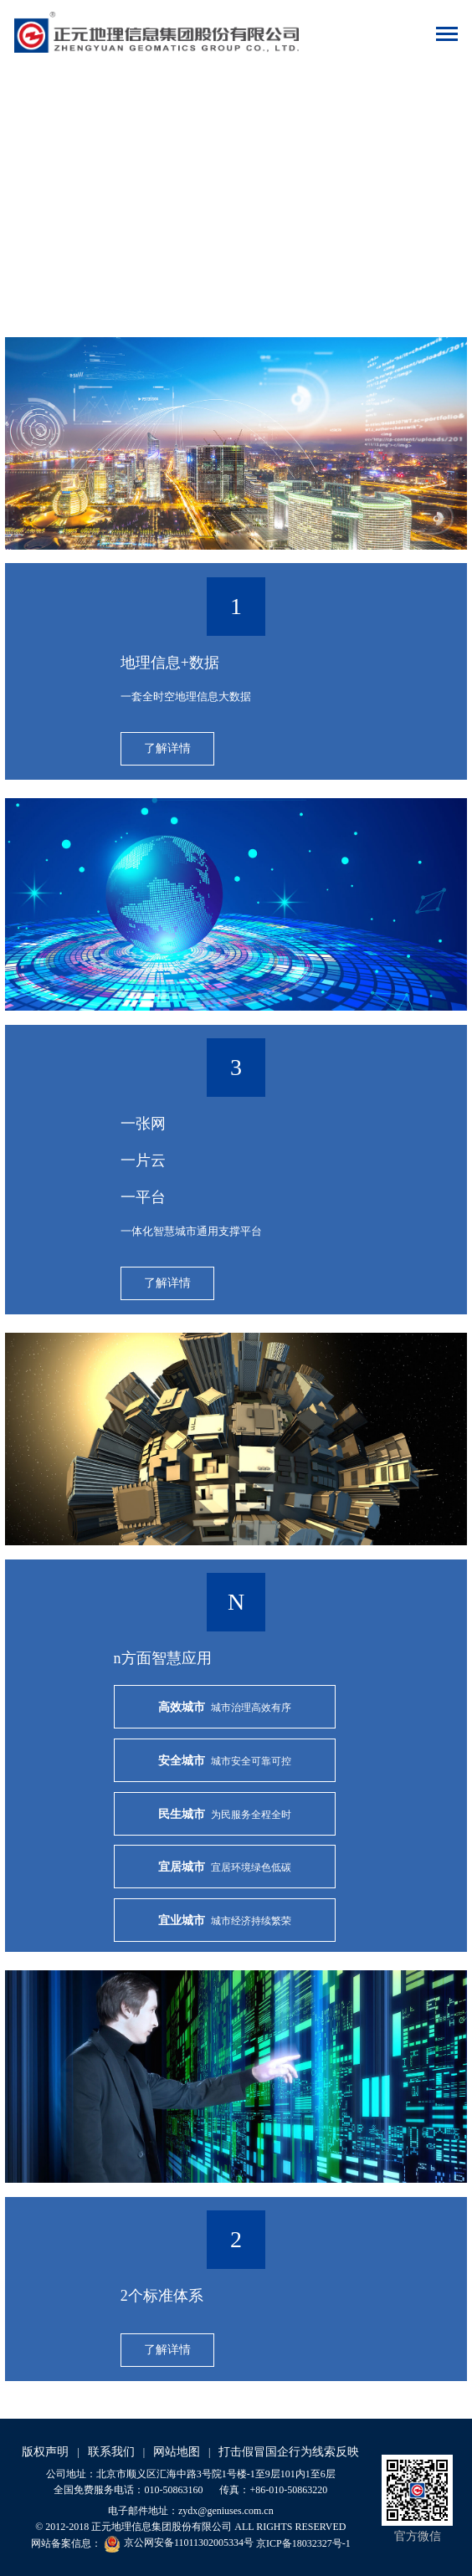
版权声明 (45, 2451)
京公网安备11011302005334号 (179, 2542)
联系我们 (111, 2451)
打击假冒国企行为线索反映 (288, 2451)
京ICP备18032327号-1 (303, 2542)
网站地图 (176, 2451)
